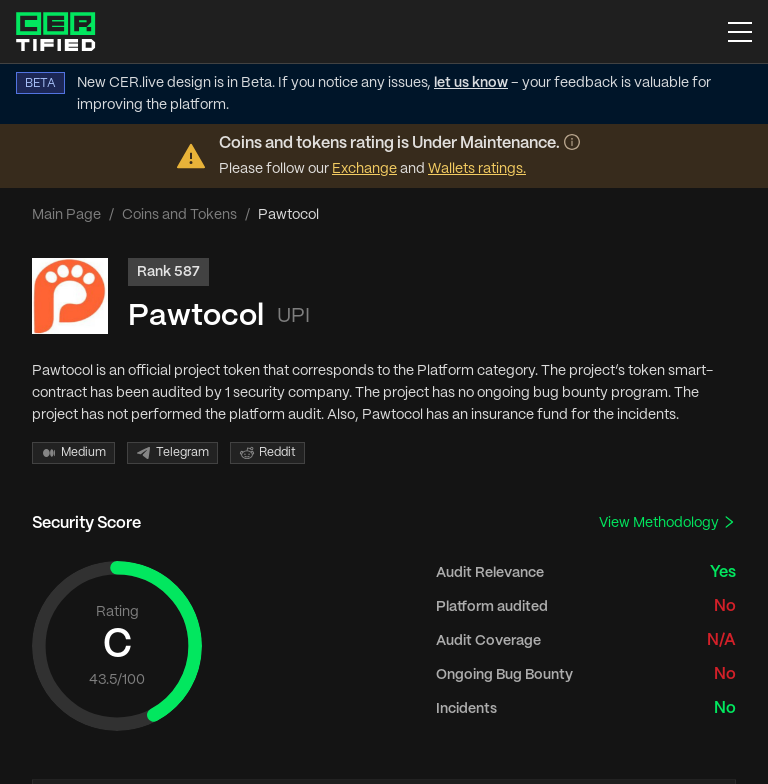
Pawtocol (196, 316)
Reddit (267, 453)
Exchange (364, 169)
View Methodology (667, 522)
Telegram (172, 453)
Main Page (66, 215)
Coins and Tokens (179, 215)
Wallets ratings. (477, 169)
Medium (73, 453)
